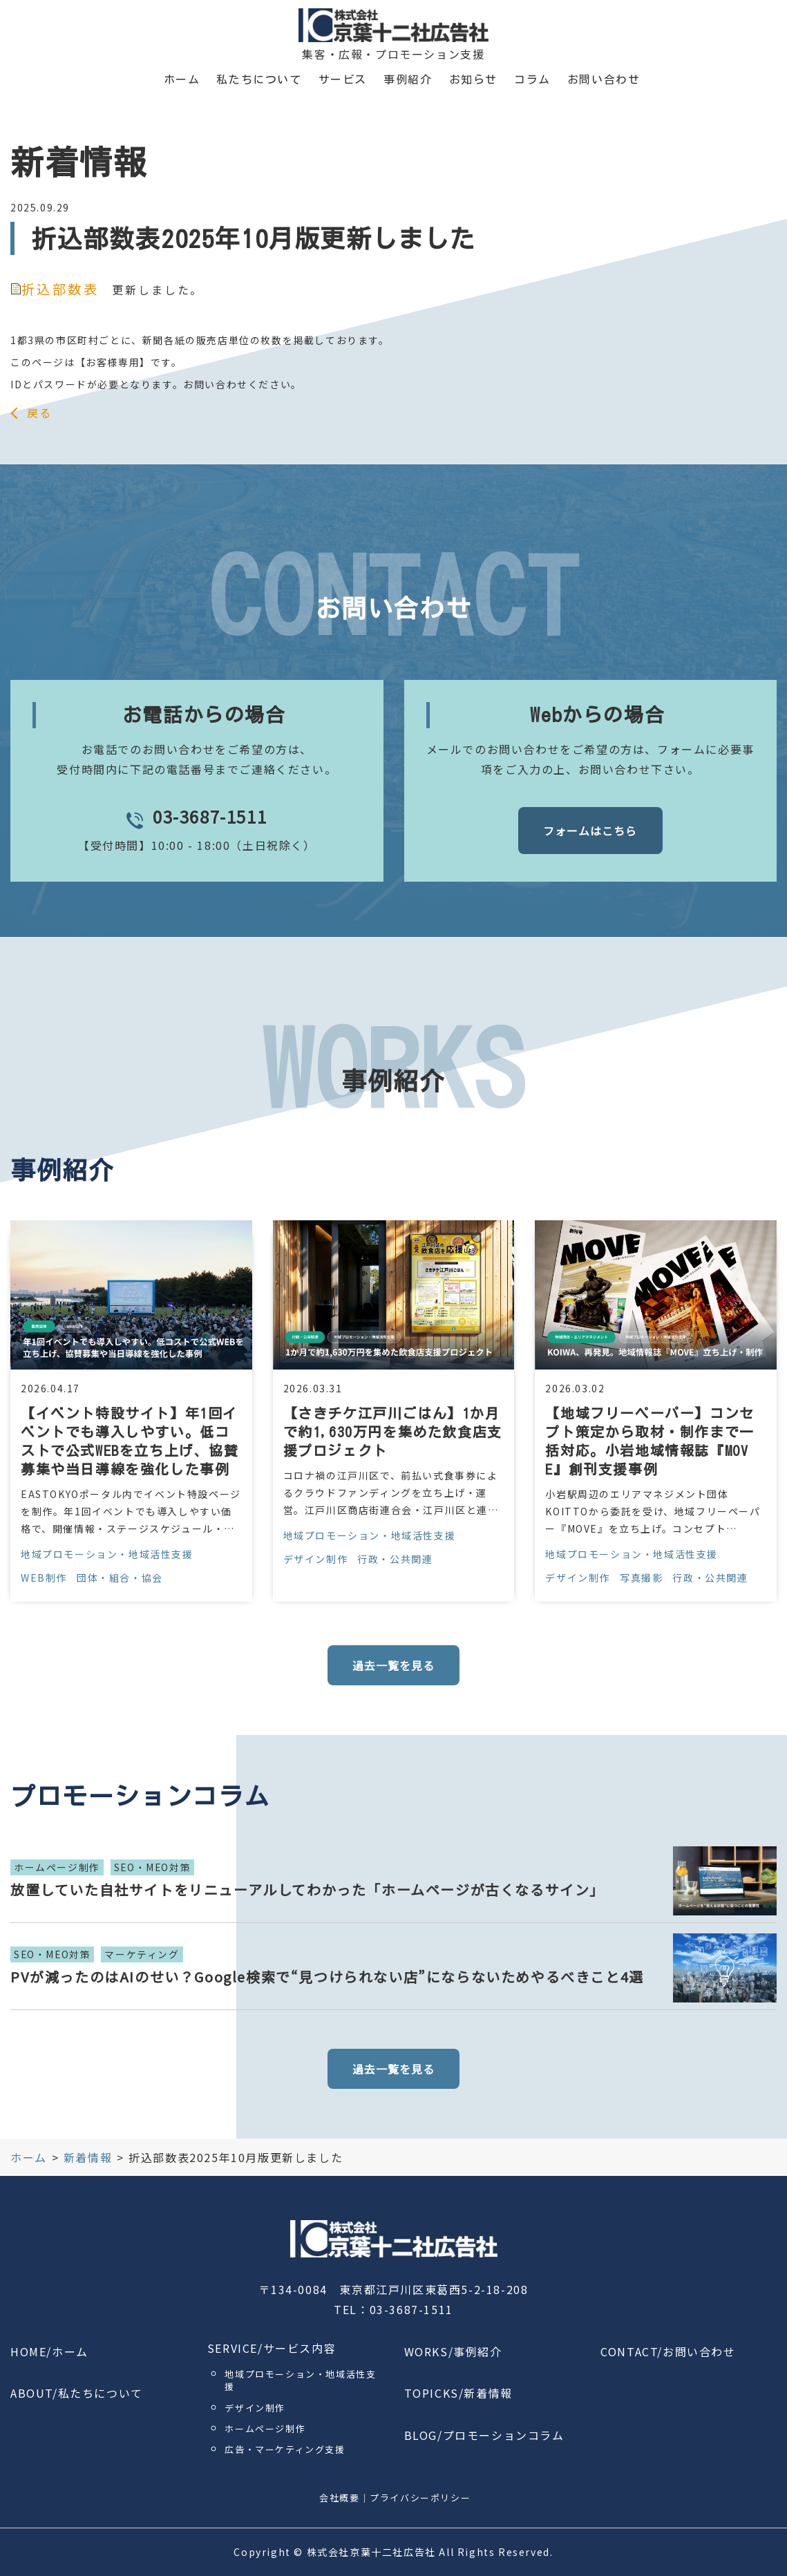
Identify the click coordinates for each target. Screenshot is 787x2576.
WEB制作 (44, 1577)
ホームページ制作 (57, 1867)
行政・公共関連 (395, 1559)
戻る (39, 412)
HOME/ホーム (49, 2351)
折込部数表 (54, 289)
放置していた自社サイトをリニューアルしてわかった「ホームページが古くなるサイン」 (307, 1889)
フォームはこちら (590, 830)
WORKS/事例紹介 (453, 2351)
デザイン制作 (315, 1559)
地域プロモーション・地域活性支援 (107, 1554)
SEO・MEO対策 (152, 1867)
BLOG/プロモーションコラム (484, 2435)
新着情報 (88, 2157)
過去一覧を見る (393, 1665)
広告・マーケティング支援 (285, 2449)
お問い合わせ (604, 79)
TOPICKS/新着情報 (458, 2393)
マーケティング (141, 1954)
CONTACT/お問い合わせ (667, 2351)
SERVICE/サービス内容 (271, 2348)
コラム (532, 79)
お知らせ (473, 79)
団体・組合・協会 (120, 1577)
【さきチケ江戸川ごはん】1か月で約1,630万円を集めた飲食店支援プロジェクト (392, 1431)
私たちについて (258, 79)
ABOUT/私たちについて (76, 2393)
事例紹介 (407, 79)
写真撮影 (641, 1577)
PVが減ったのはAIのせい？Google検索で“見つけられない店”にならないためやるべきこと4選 (327, 1977)
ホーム (182, 79)
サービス (343, 79)
